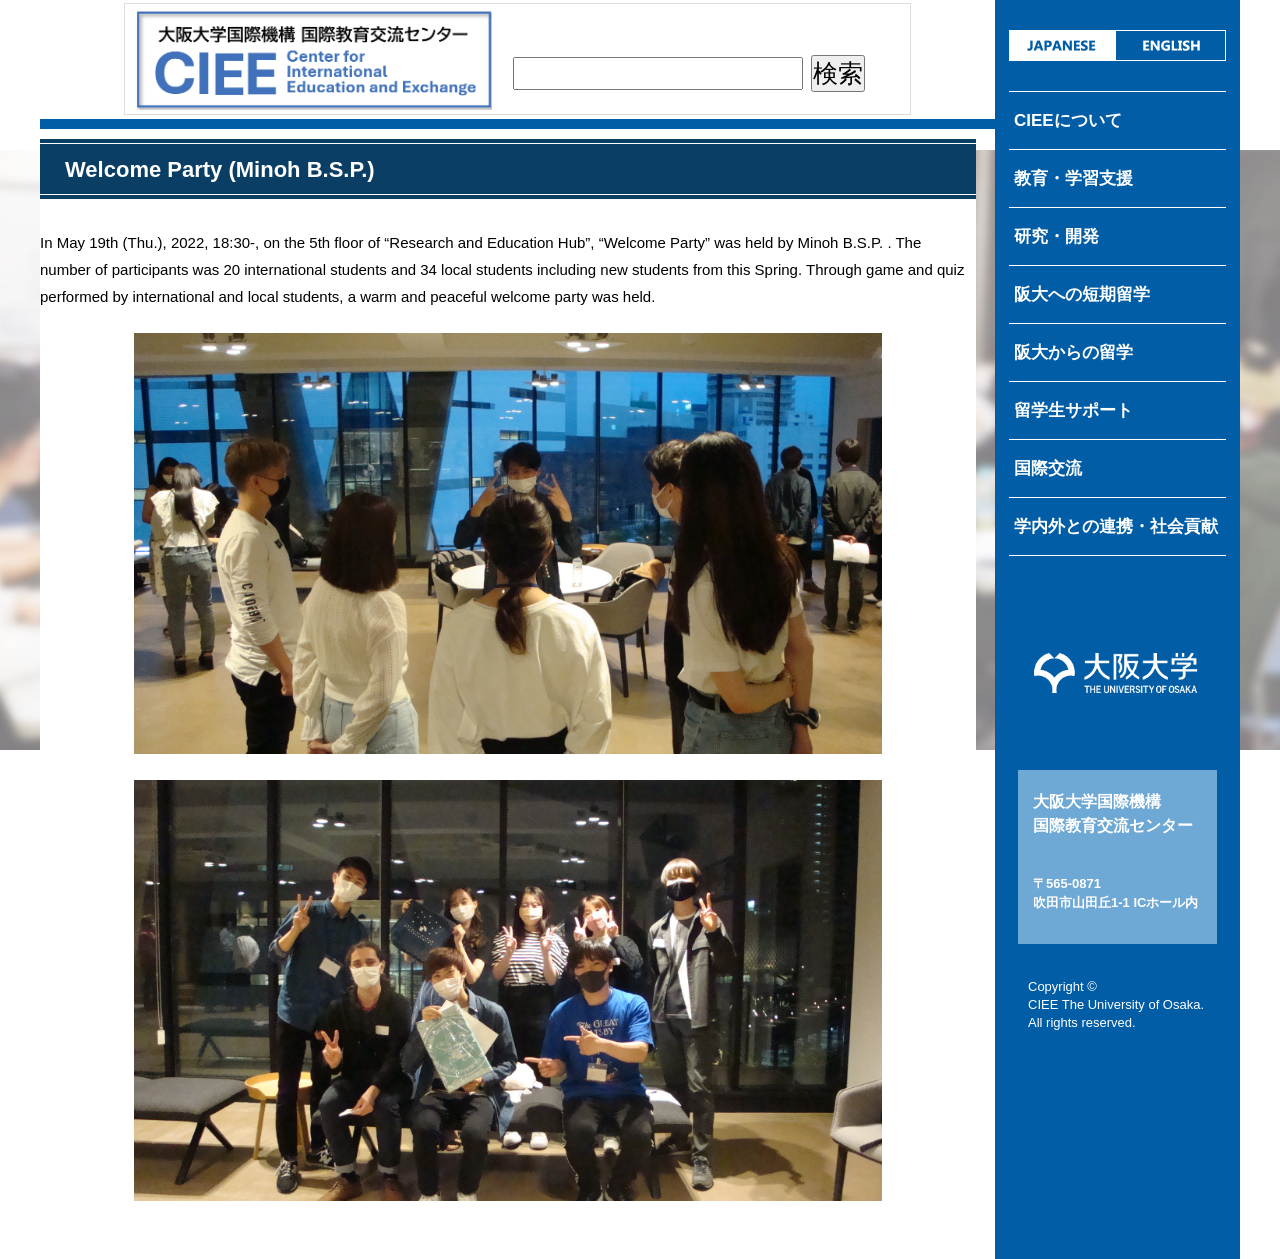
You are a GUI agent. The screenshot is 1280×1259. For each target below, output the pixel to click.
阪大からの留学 (1073, 352)
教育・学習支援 (1073, 178)
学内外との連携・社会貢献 (1116, 526)
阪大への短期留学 (1082, 294)
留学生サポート (1073, 410)
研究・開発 (1056, 236)
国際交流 (1048, 468)
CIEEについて (1068, 120)
